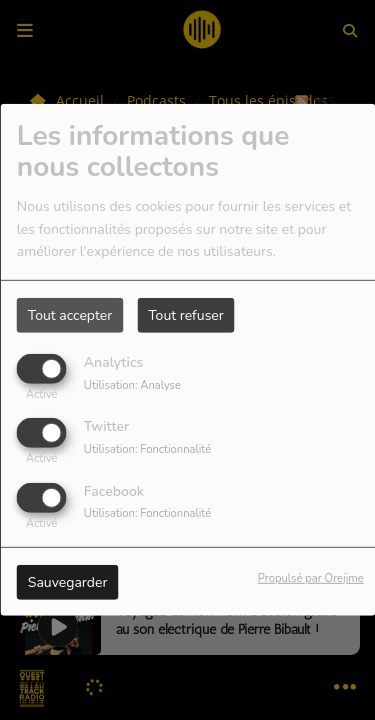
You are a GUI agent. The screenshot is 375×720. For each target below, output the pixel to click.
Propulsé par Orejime (311, 577)
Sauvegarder (68, 581)
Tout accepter (70, 315)
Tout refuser (186, 315)
